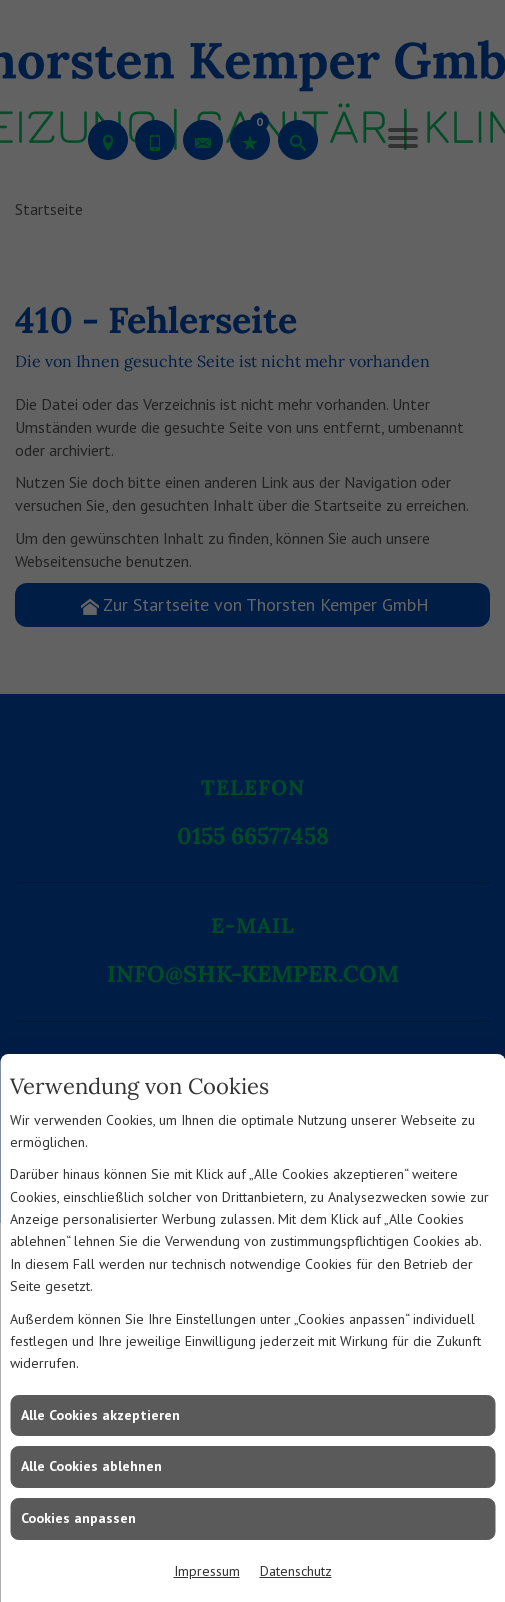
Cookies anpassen (78, 1518)
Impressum (207, 1571)
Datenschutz (296, 1571)
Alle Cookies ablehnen (91, 1466)
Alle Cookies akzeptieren (100, 1415)
